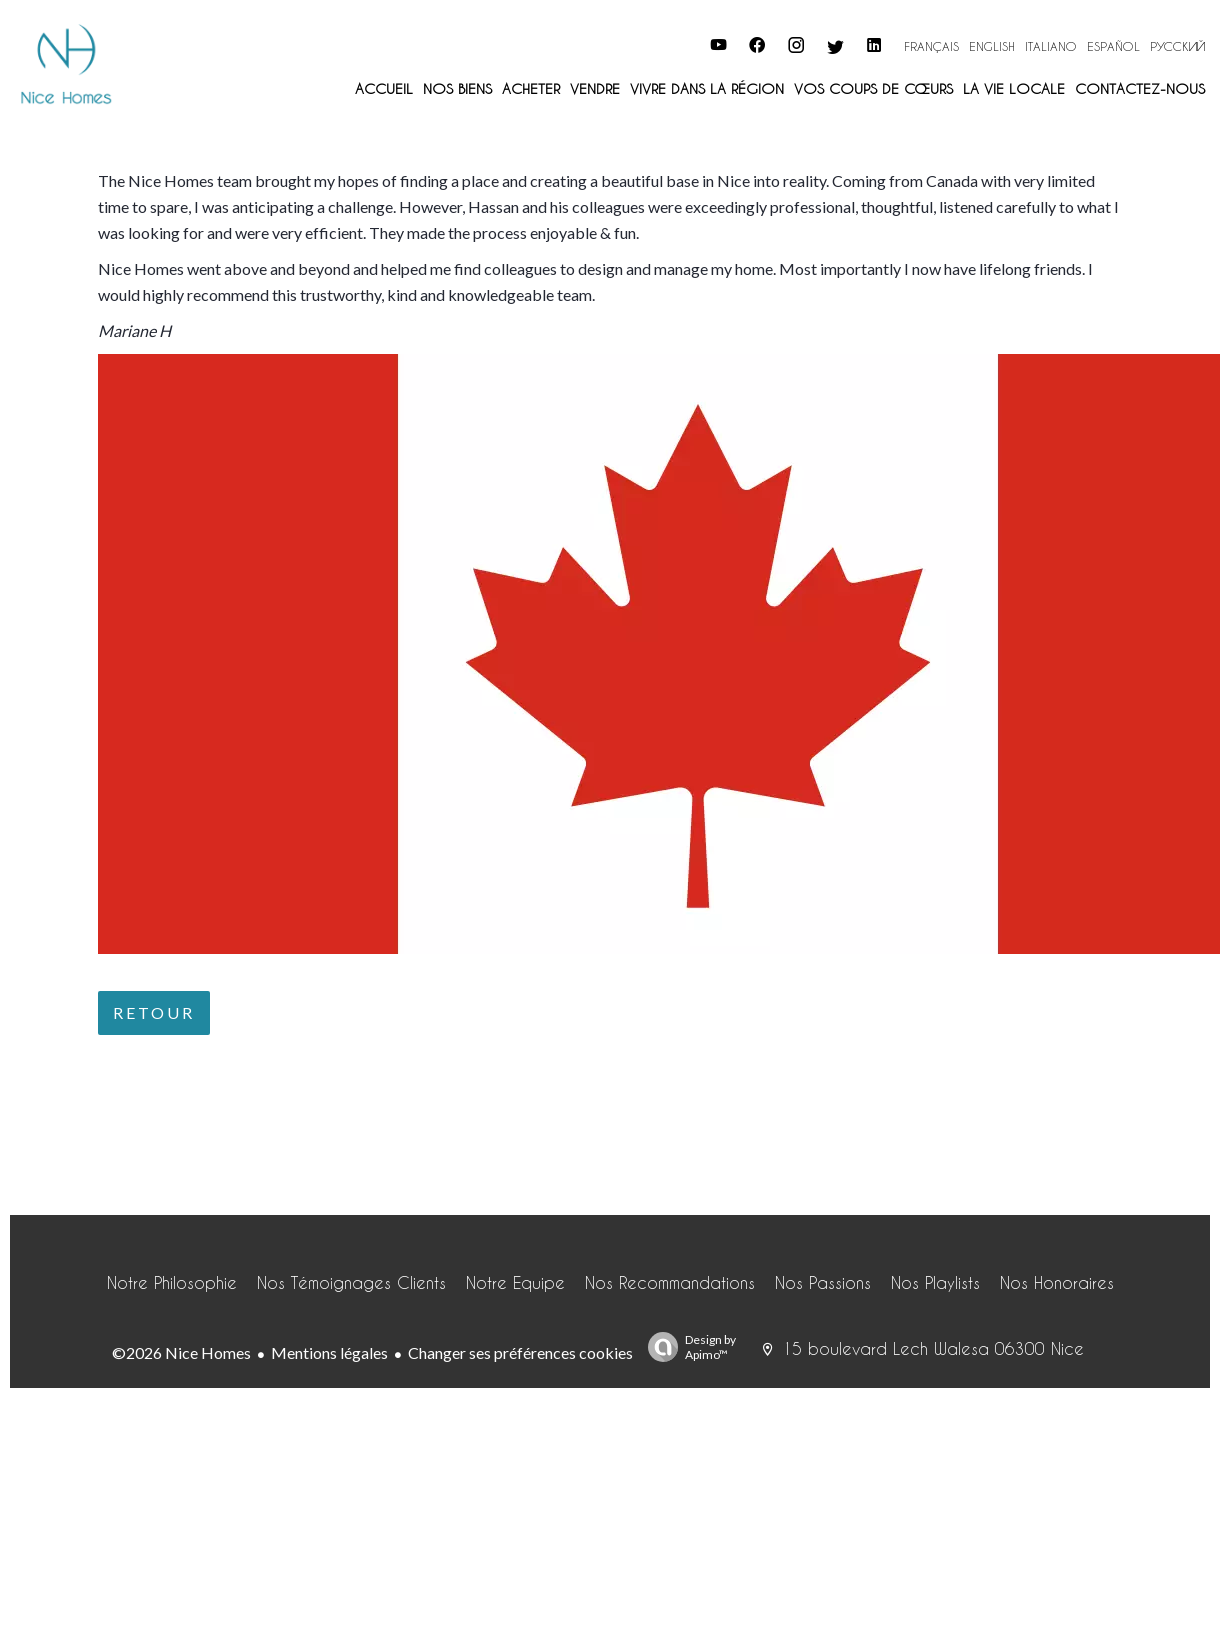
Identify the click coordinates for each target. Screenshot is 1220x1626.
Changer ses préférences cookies (520, 1352)
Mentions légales (329, 1352)
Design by (687, 1347)
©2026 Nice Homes (181, 1352)
